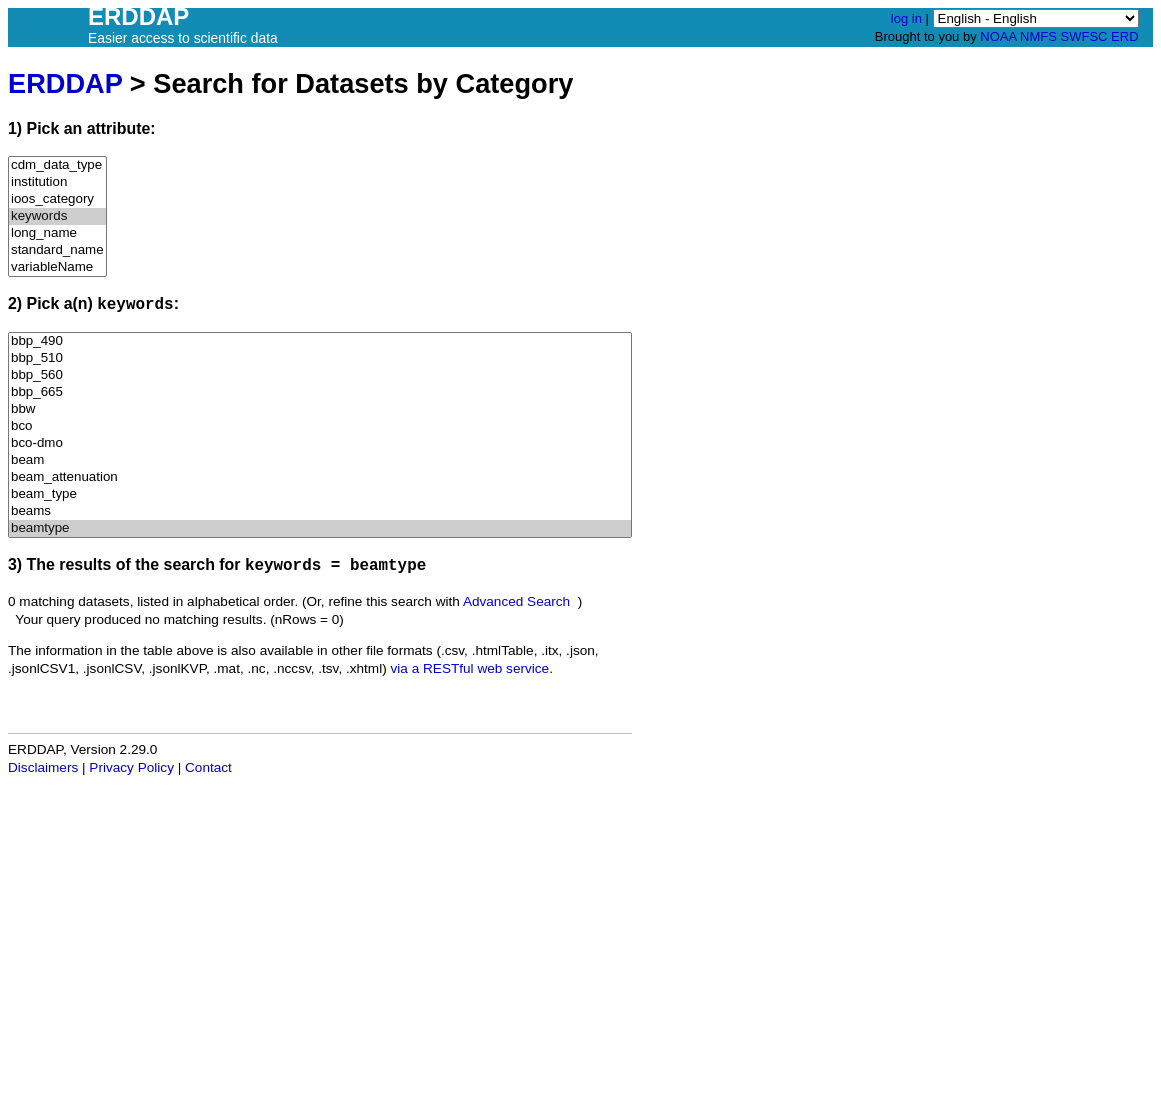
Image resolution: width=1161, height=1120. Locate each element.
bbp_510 (320, 358)
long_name (57, 233)
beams (320, 511)
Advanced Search (516, 601)
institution (57, 182)
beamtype (320, 528)
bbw (320, 409)
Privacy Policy (131, 767)
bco (320, 426)
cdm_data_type (57, 165)
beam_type (320, 494)
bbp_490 (320, 341)
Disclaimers (43, 767)
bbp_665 (320, 392)
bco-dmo (320, 443)
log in (906, 18)
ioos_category (57, 199)
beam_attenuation (320, 477)
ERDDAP (65, 83)
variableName (57, 267)
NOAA (998, 36)
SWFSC (1084, 36)
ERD (1124, 36)
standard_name (57, 250)
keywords (57, 216)
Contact (208, 767)
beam (320, 460)
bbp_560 (320, 375)
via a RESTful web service (470, 668)
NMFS (1038, 36)
